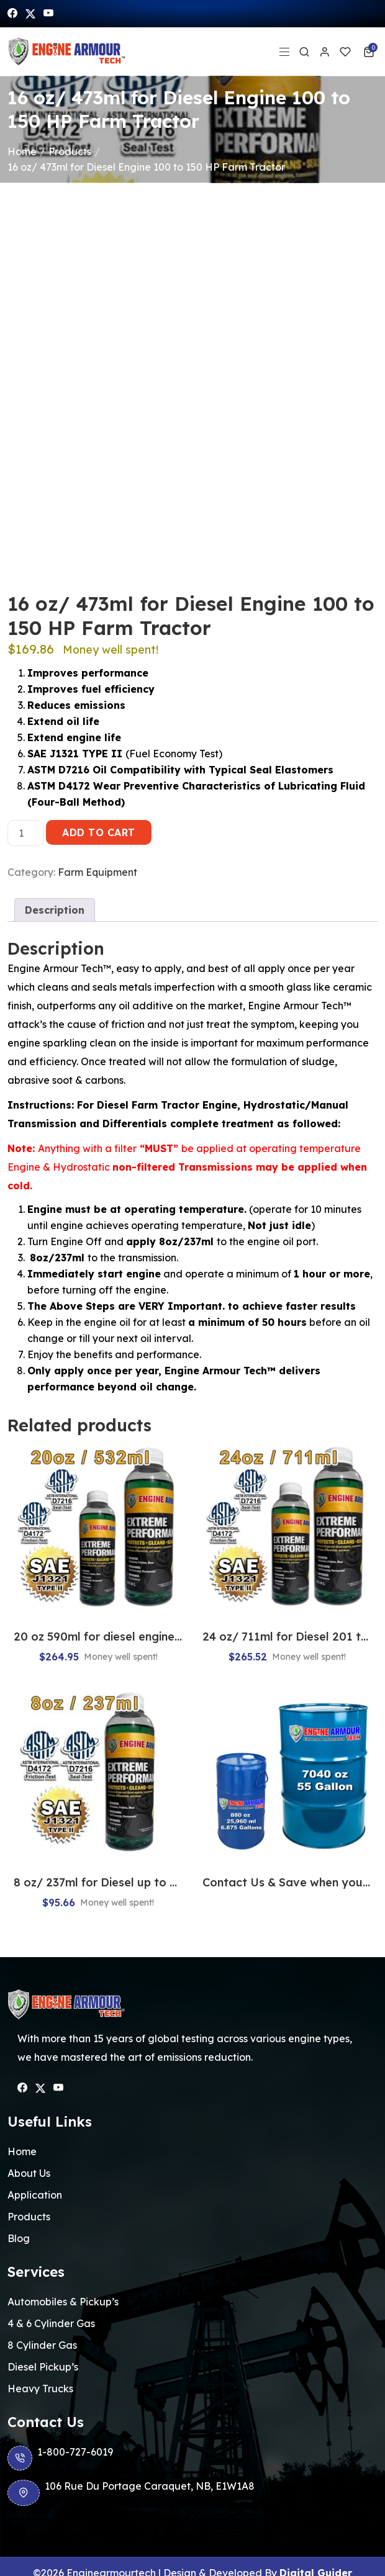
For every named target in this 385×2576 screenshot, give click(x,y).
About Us (28, 2173)
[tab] (54, 910)
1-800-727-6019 (60, 2458)
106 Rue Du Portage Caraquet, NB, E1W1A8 (131, 2493)
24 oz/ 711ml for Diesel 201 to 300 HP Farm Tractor (286, 1636)
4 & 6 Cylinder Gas (51, 2323)
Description (54, 910)
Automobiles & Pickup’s (63, 2301)
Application (34, 2195)
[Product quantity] (25, 833)
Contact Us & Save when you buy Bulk (286, 1882)
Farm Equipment (97, 872)
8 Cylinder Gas (42, 2345)
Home (22, 151)
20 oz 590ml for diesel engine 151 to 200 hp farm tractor (98, 1636)
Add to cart (98, 832)
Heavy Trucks (40, 2388)
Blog (18, 2238)
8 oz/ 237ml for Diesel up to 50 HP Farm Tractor (98, 1882)
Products (69, 151)
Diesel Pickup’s (42, 2367)
